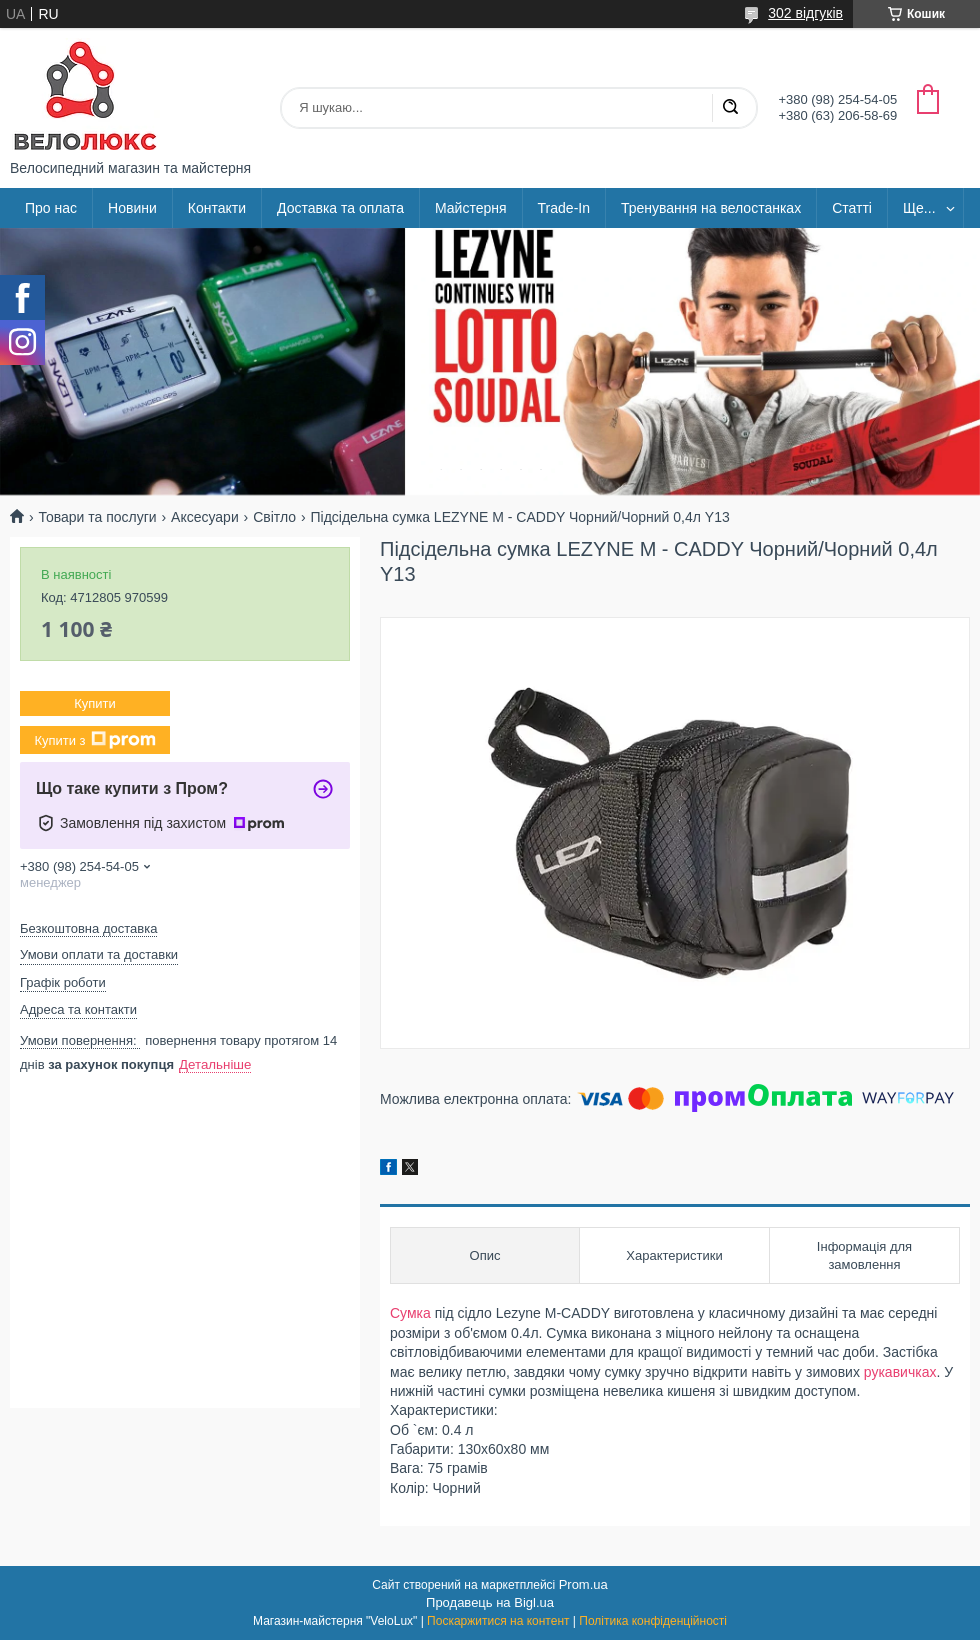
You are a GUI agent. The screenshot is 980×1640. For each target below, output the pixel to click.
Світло (274, 517)
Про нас (51, 208)
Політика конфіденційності (653, 1621)
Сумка (410, 1313)
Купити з (94, 740)
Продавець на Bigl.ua (490, 1602)
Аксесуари (205, 517)
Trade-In (564, 208)
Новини (132, 208)
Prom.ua (583, 1584)
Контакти (217, 208)
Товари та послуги (97, 517)
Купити (95, 703)
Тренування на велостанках (711, 208)
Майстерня (471, 208)
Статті (852, 208)
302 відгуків (805, 13)
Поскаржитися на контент (498, 1621)
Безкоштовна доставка (88, 928)
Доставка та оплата (340, 208)
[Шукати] (730, 108)
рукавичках (900, 1372)
